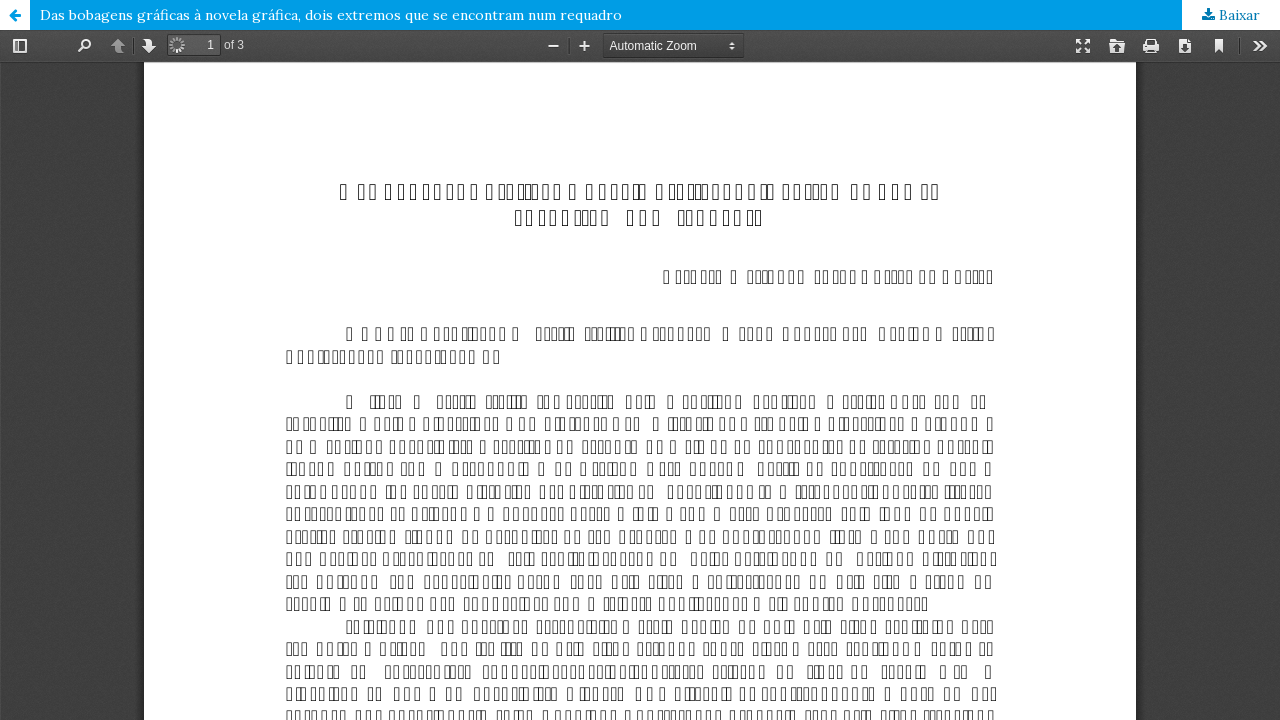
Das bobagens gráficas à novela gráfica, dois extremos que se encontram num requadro (331, 15)
